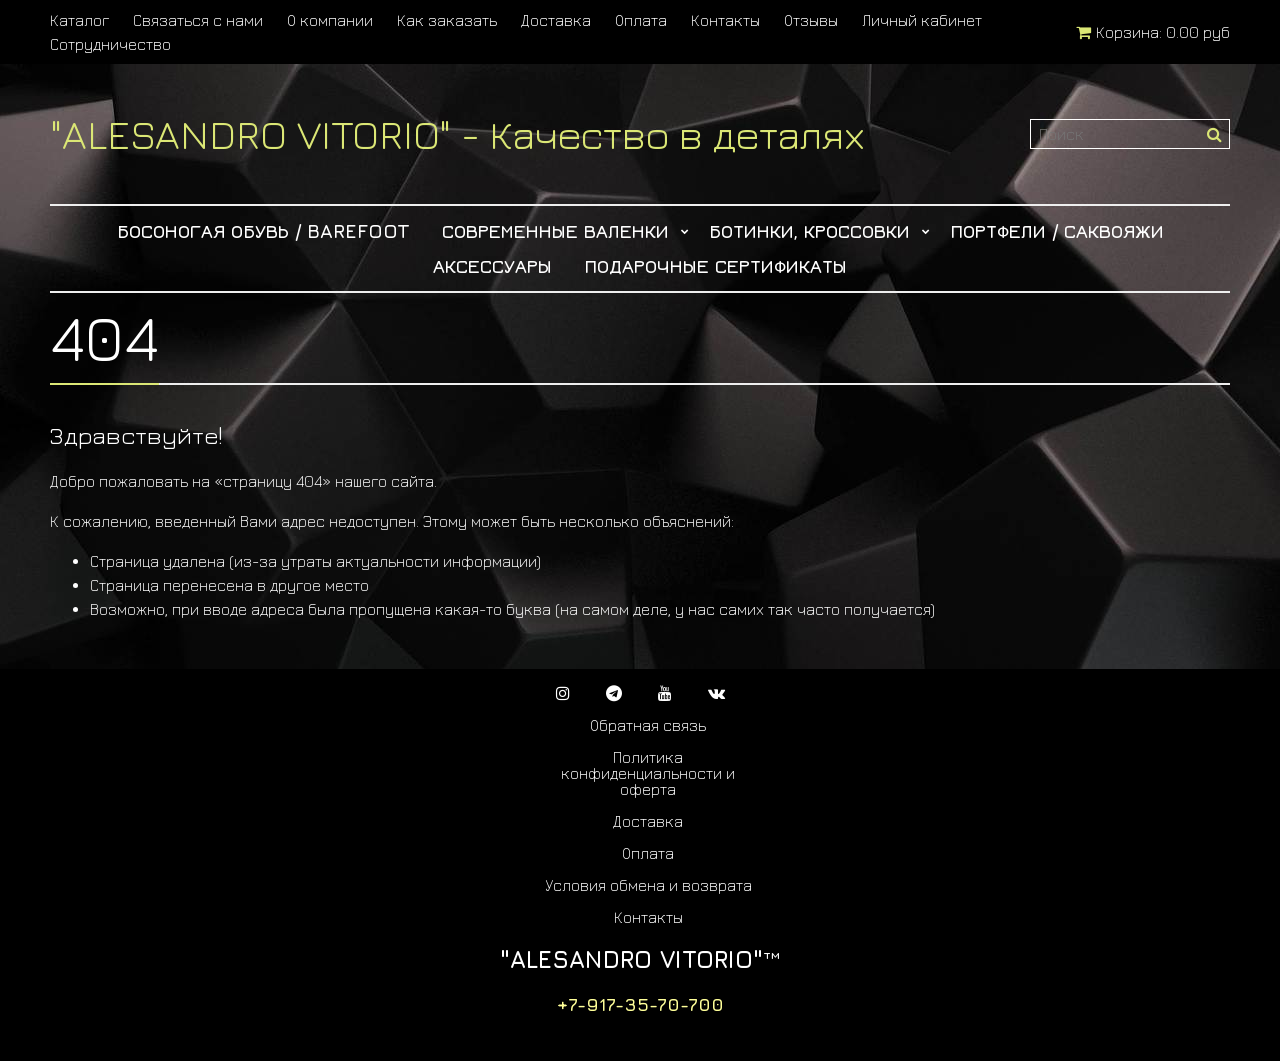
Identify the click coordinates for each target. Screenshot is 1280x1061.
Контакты (725, 20)
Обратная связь (648, 725)
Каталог (79, 20)
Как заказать (447, 20)
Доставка (556, 20)
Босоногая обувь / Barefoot (263, 230)
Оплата (641, 20)
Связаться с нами (198, 20)
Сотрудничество (110, 44)
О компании (330, 20)
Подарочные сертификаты (715, 265)
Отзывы (811, 20)
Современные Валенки (555, 230)
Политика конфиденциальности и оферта (648, 773)
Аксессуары (492, 265)
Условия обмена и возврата (648, 885)
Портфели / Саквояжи (1057, 230)
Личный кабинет (922, 20)
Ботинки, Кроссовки (809, 230)
